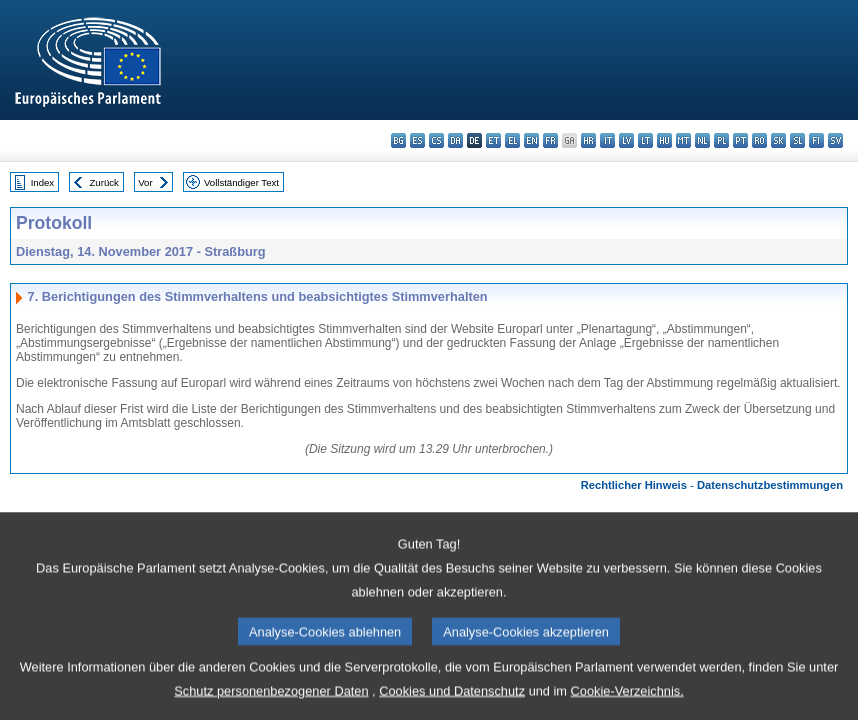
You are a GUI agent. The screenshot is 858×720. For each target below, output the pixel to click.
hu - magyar (664, 140)
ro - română (759, 140)
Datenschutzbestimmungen (770, 485)
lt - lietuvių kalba (645, 140)
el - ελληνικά (512, 140)
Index (42, 182)
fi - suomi (816, 140)
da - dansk (455, 140)
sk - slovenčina (778, 140)
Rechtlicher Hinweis (634, 485)
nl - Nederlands (702, 140)
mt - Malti (683, 140)
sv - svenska (835, 140)
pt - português (740, 140)
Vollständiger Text (241, 182)
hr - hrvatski (588, 140)
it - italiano (607, 140)
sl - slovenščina (797, 140)
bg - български (398, 140)
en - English (531, 140)
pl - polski (721, 140)
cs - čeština (436, 140)
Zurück (104, 182)
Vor (145, 182)
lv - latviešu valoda (626, 140)
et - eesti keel (493, 140)
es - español (417, 140)
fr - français (550, 140)
